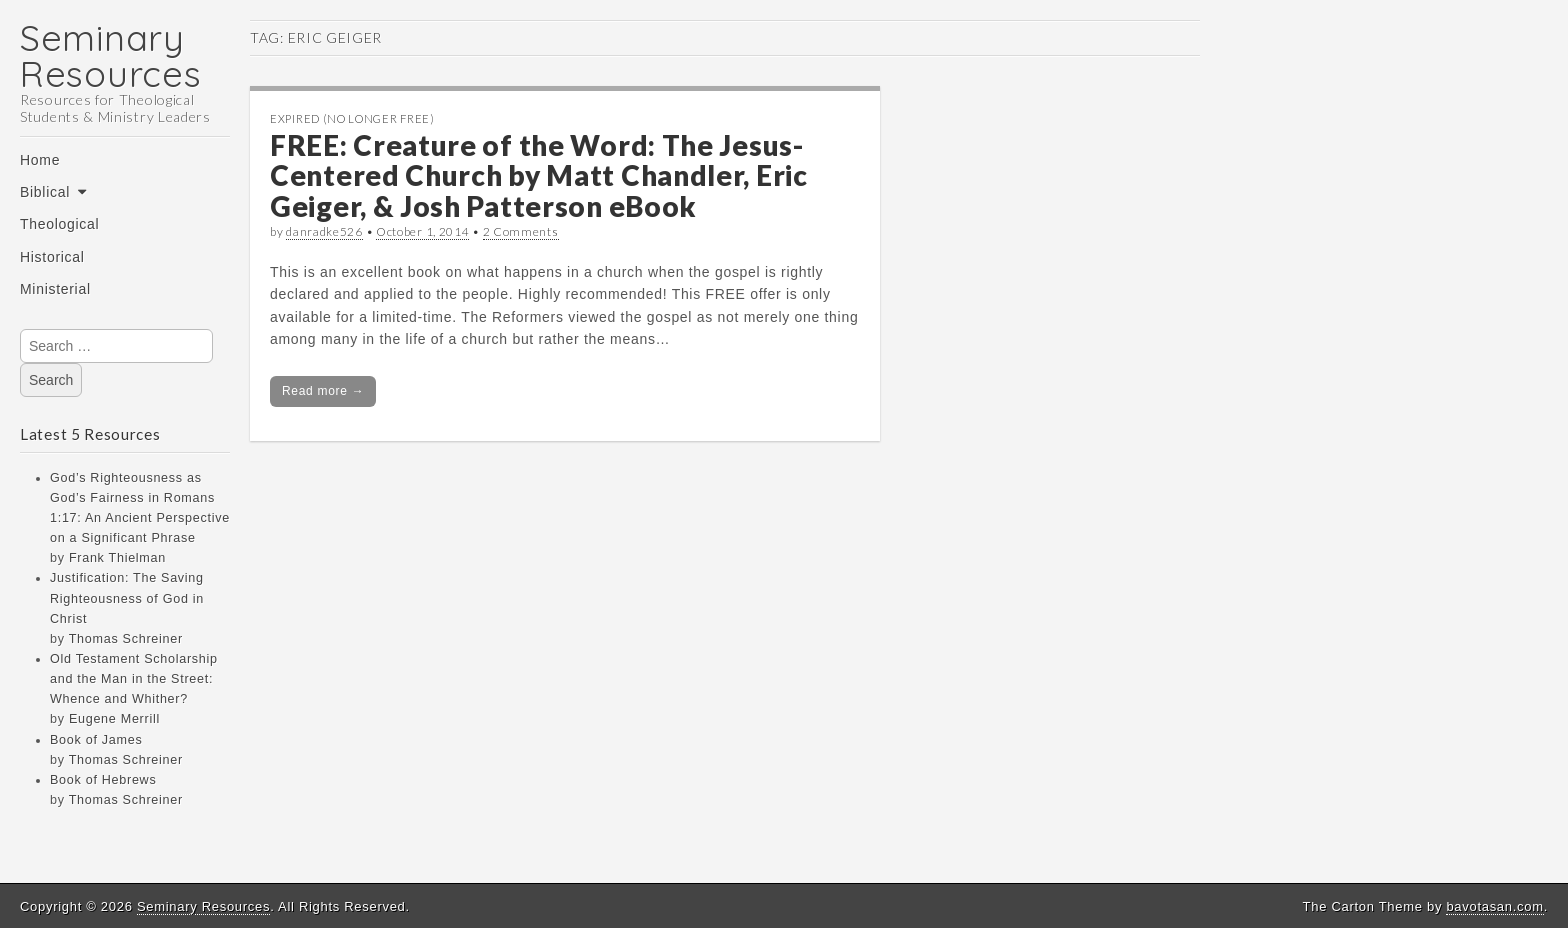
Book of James (96, 740)
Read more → (323, 391)
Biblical (45, 192)
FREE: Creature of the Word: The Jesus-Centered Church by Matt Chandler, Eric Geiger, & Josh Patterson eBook (539, 176)
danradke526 (324, 231)
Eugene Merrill (114, 719)
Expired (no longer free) (352, 118)
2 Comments (521, 231)
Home (40, 160)
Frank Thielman (117, 558)
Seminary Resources (110, 55)
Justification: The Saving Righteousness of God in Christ (127, 598)
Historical (52, 257)
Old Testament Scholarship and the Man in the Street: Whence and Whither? (134, 679)
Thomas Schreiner (126, 639)
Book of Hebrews (103, 780)
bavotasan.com (1494, 906)
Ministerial (55, 289)
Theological (59, 224)
